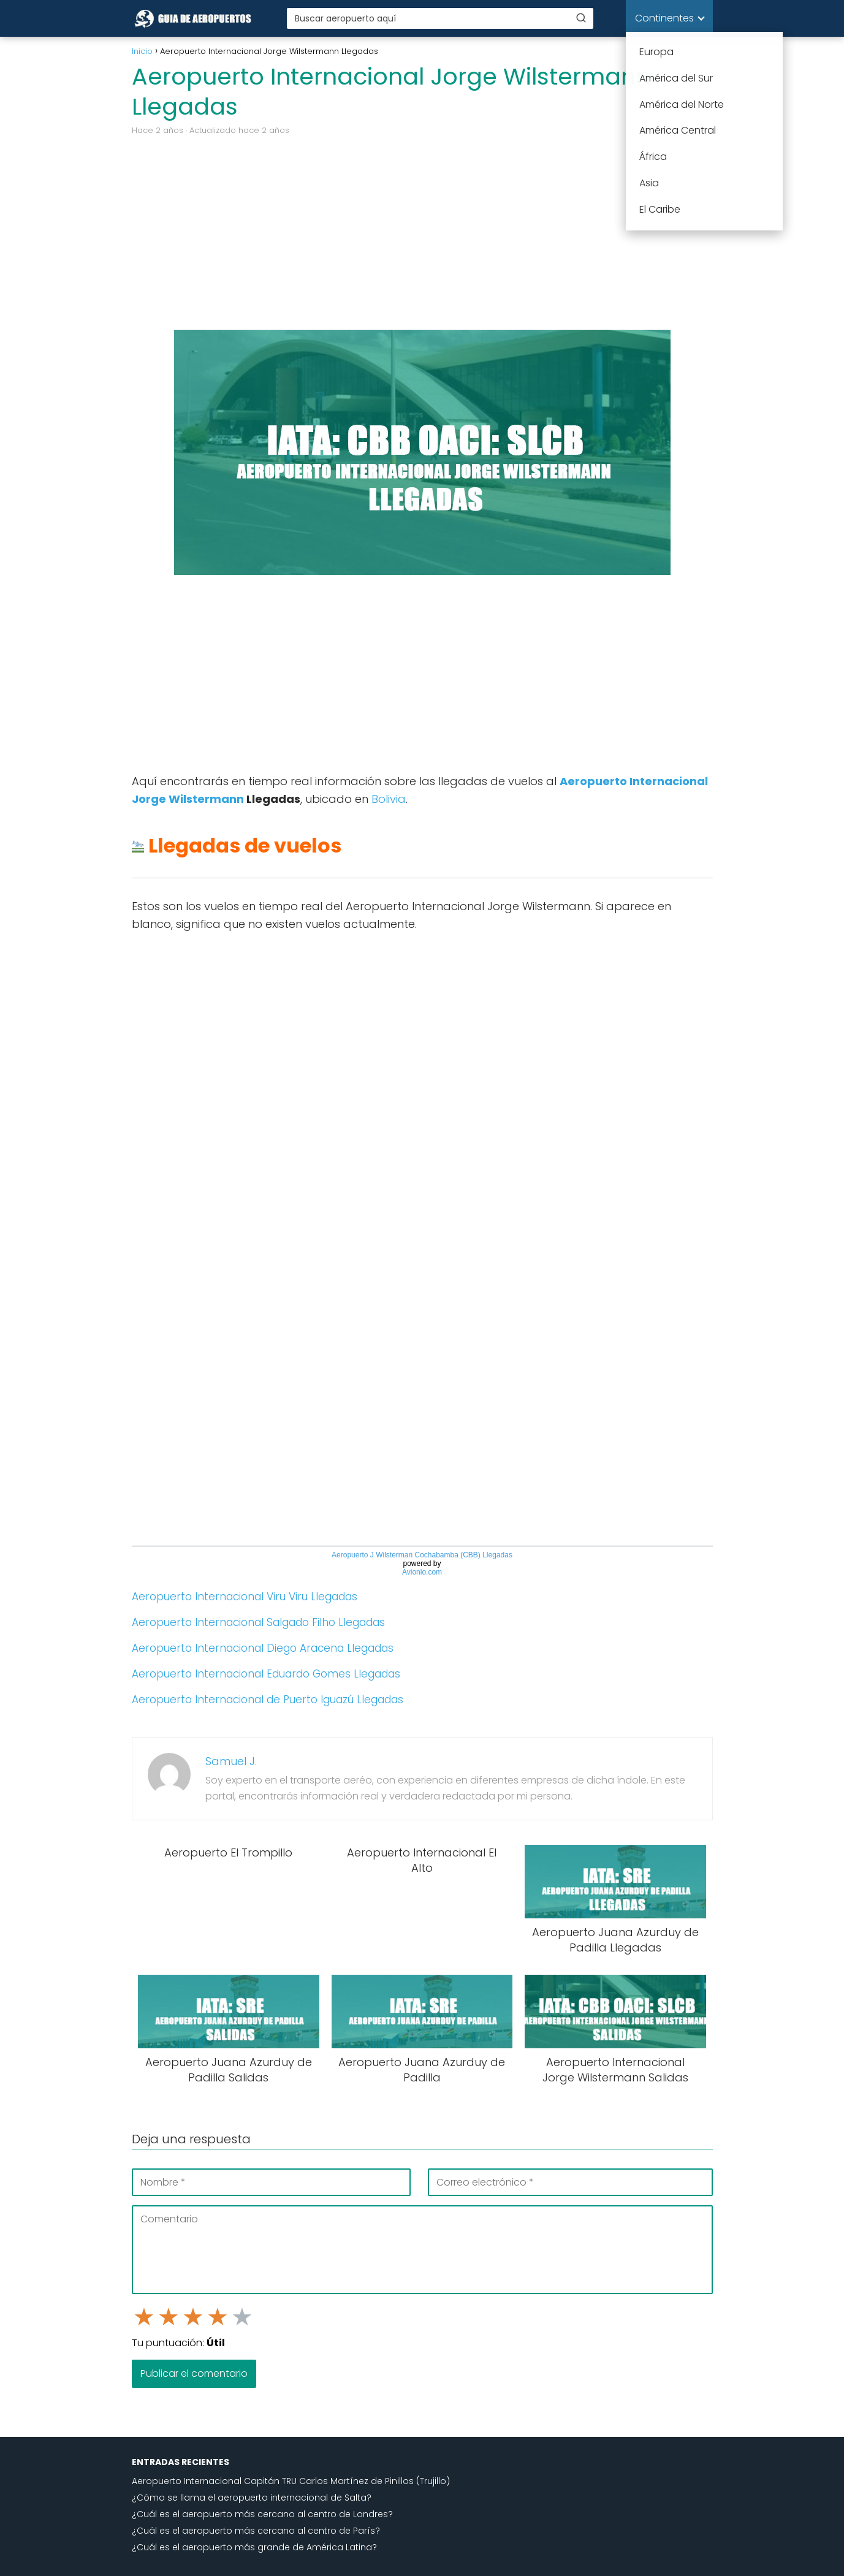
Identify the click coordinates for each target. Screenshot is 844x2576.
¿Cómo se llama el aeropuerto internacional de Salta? (251, 2497)
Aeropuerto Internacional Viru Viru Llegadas (244, 1596)
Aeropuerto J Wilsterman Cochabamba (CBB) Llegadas (422, 1555)
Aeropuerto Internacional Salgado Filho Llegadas (258, 1622)
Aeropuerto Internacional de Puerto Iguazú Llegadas (267, 1699)
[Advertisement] (422, 231)
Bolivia (388, 799)
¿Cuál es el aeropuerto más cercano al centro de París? (256, 2531)
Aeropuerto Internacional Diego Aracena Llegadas (262, 1648)
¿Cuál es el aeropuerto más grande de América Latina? (254, 2547)
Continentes (664, 18)
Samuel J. (231, 1761)
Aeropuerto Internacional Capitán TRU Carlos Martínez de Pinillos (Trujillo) (291, 2481)
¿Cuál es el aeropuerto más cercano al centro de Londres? (262, 2514)
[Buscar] (581, 18)
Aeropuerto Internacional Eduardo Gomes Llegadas (266, 1673)
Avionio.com (422, 1572)
